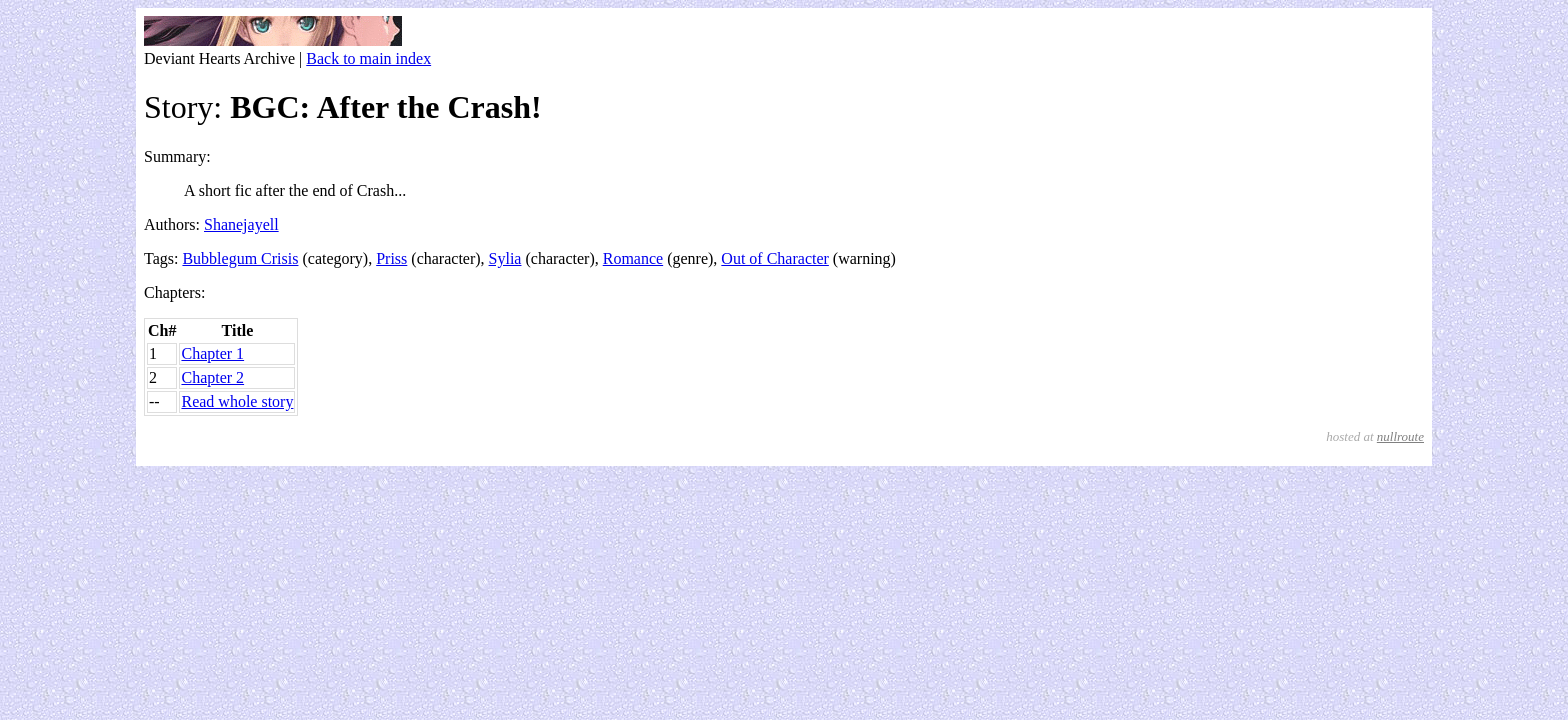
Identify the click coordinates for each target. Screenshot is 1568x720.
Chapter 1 (212, 353)
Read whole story (237, 401)
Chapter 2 (212, 377)
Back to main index (368, 58)
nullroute (1400, 436)
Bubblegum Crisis (240, 258)
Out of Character (775, 258)
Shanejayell (241, 224)
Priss (391, 258)
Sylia (505, 258)
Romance (633, 258)
